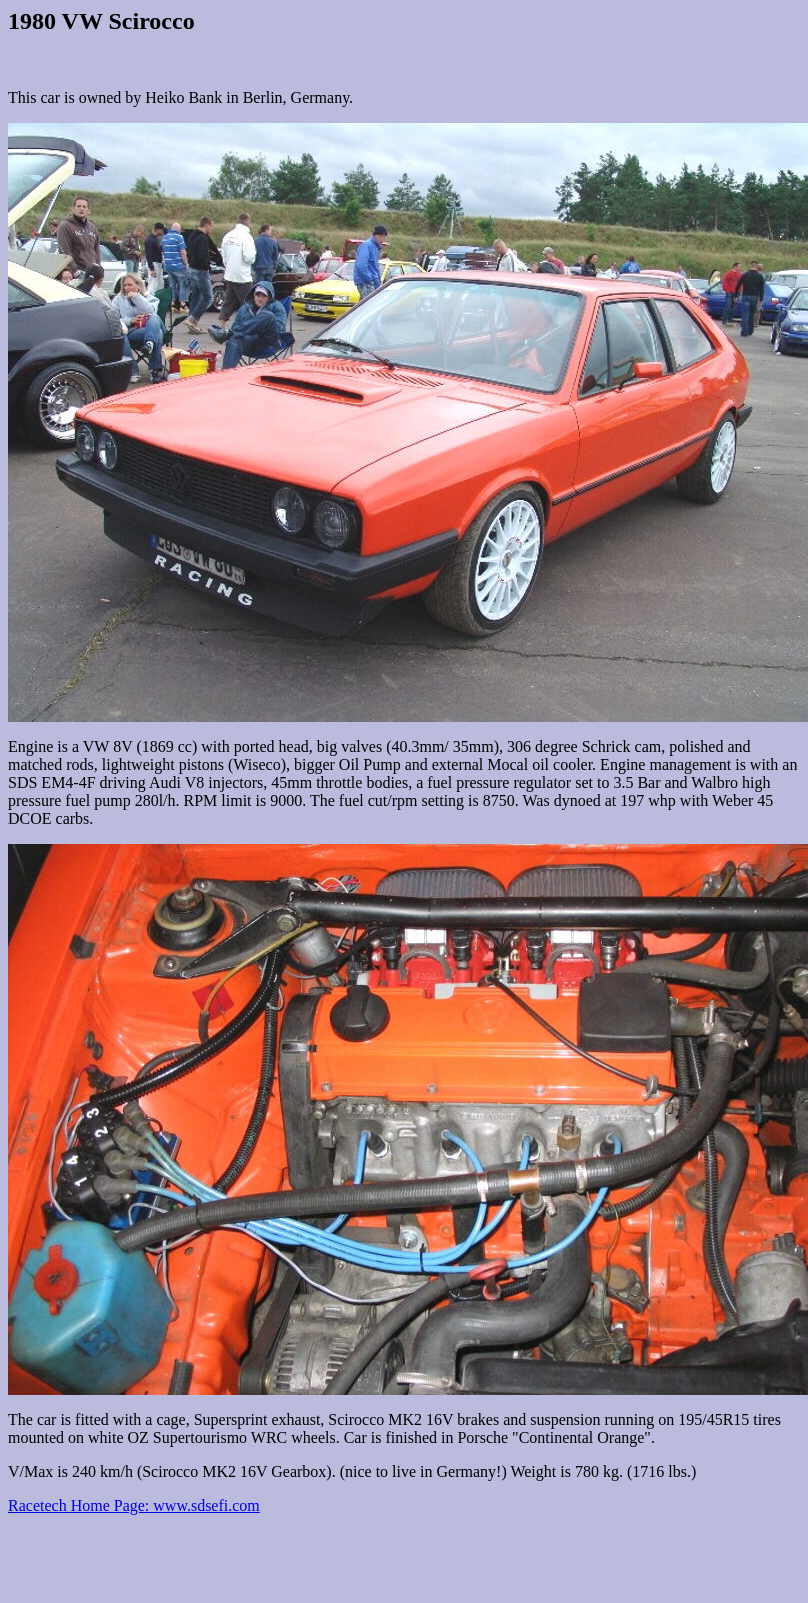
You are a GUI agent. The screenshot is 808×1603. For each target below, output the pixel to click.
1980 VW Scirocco (101, 21)
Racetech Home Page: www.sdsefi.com (134, 1505)
